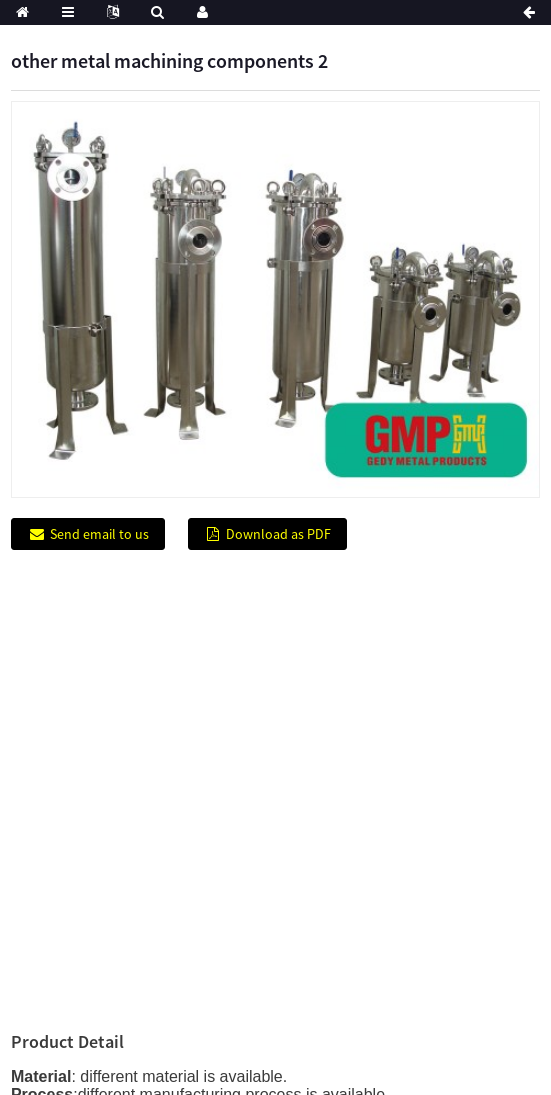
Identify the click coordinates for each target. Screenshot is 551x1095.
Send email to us (99, 534)
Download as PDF (278, 534)
